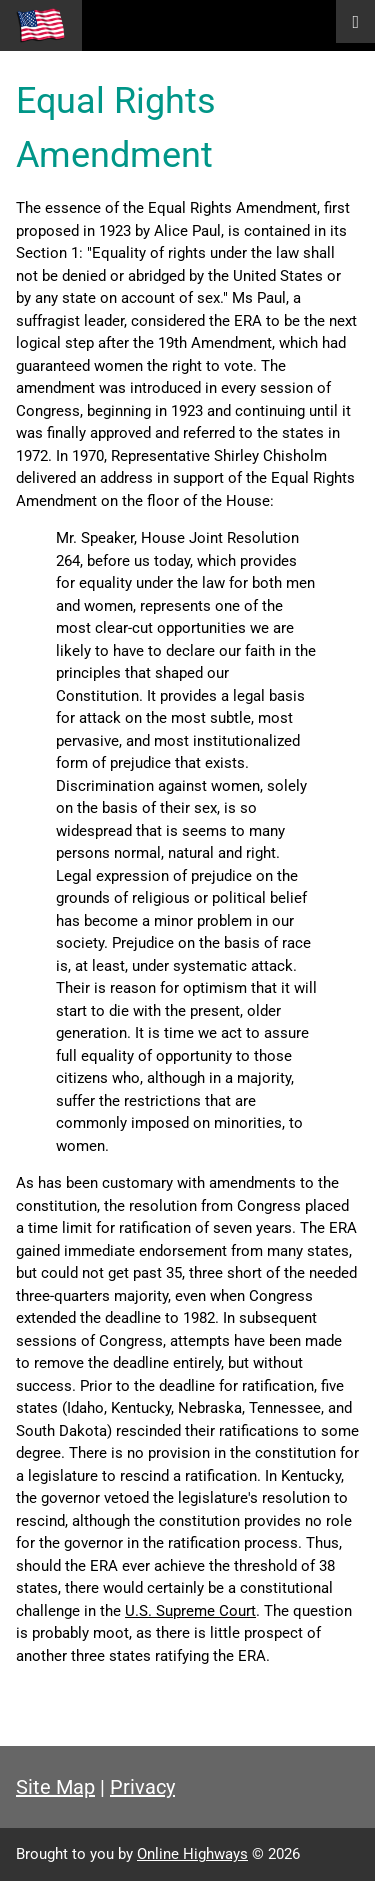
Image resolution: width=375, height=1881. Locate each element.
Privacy (142, 1787)
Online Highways (192, 1854)
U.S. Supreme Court (190, 1611)
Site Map (55, 1787)
